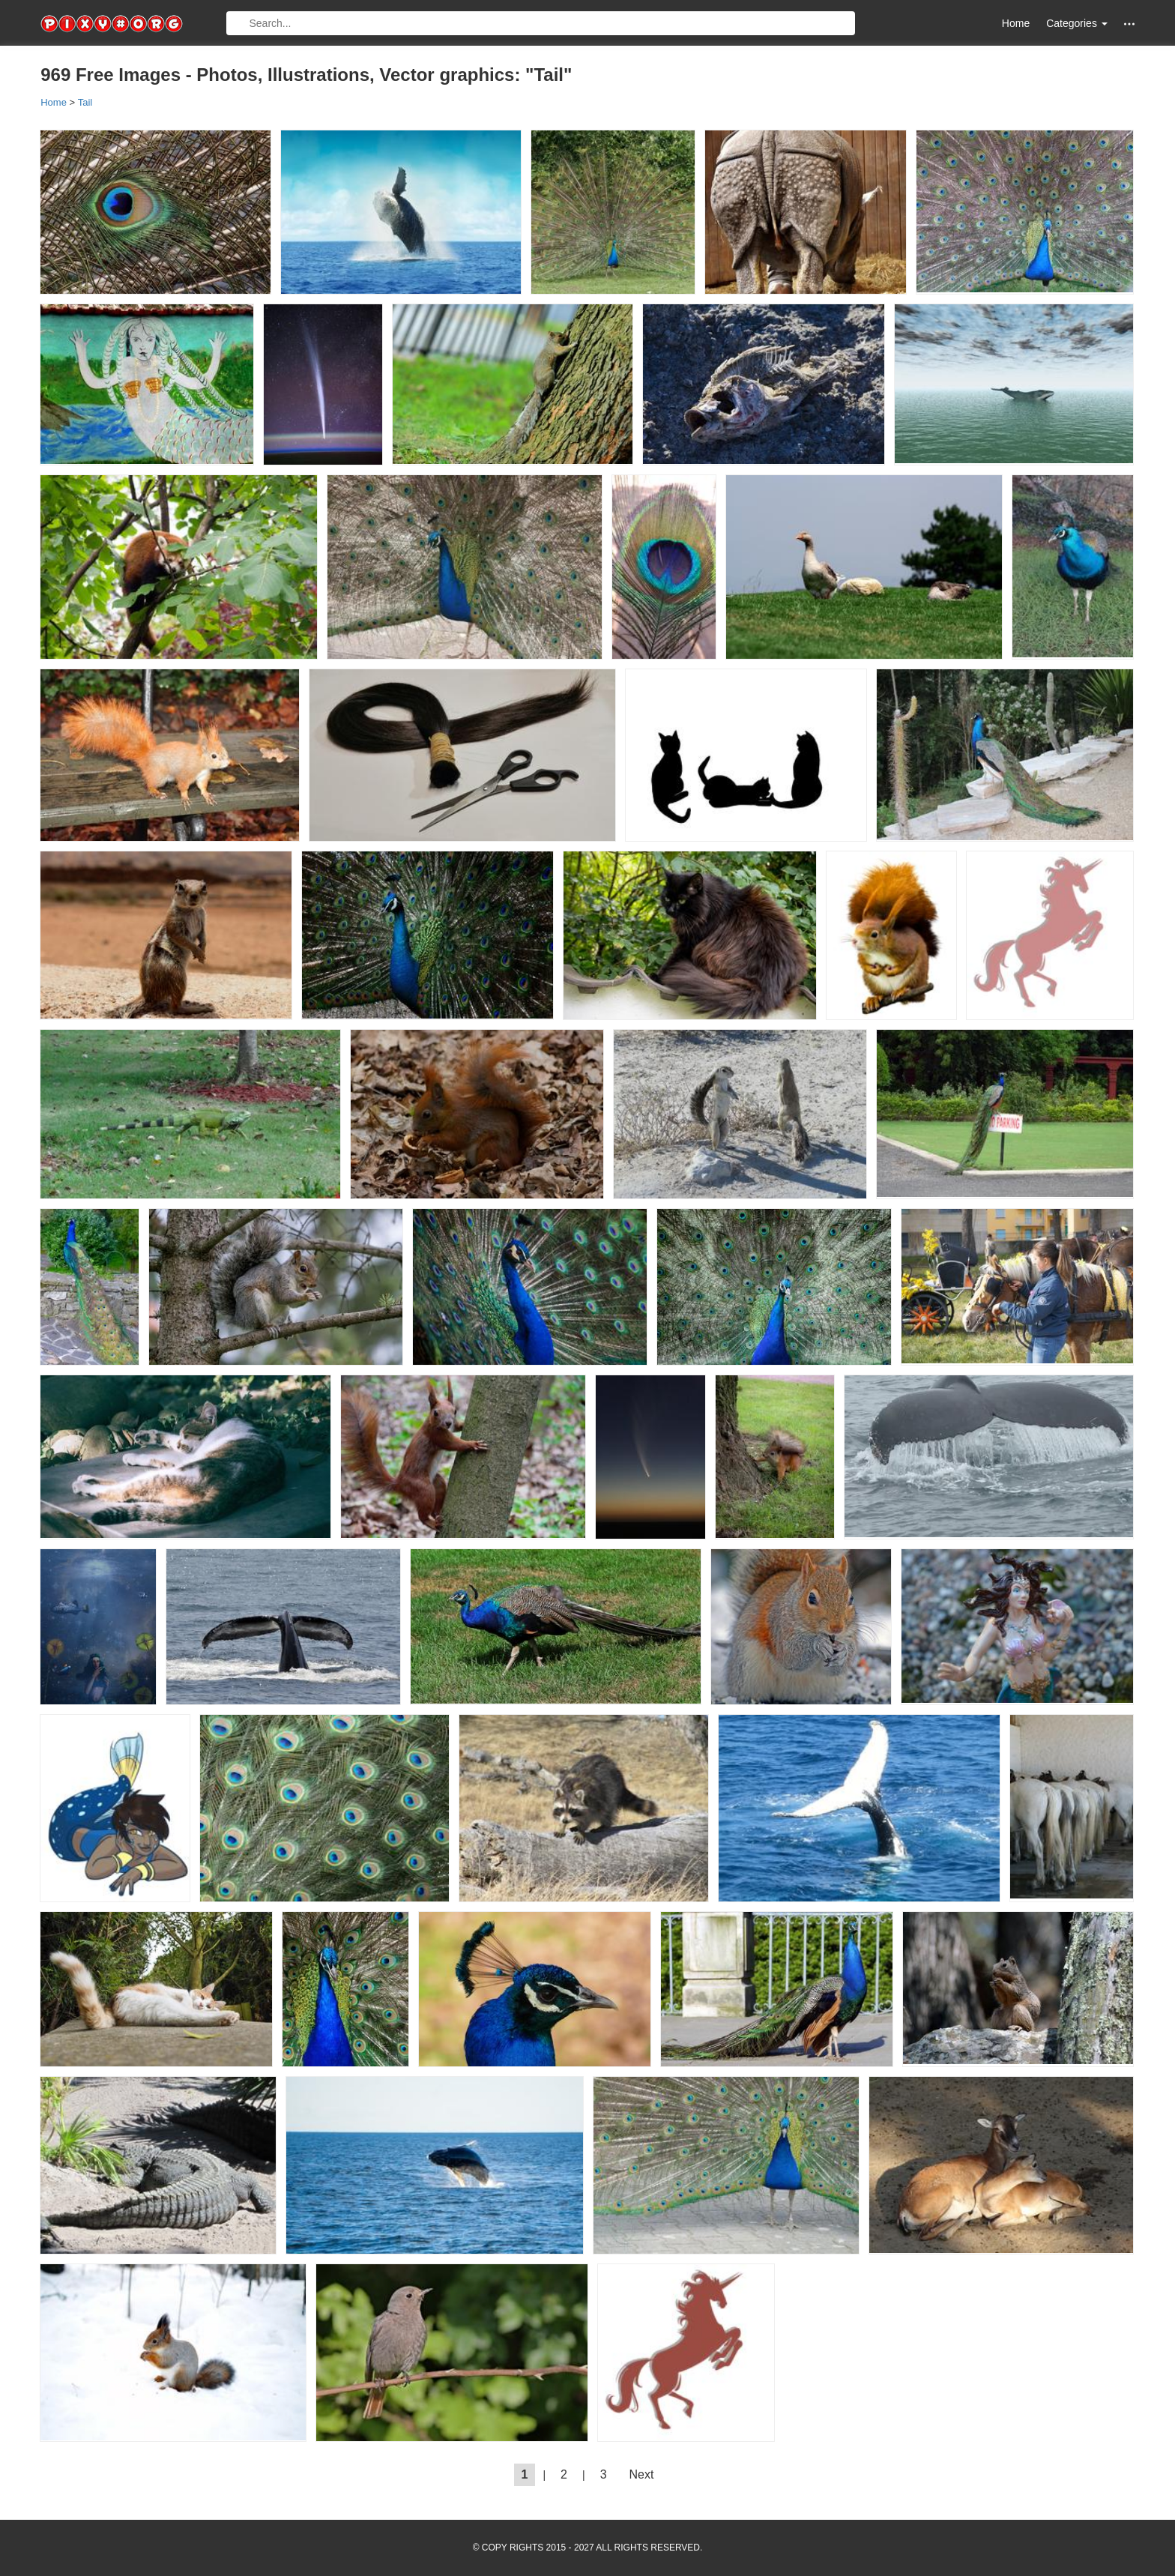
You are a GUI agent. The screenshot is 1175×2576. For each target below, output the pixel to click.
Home (1016, 23)
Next (641, 2474)
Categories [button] (1077, 23)
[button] (1129, 23)
